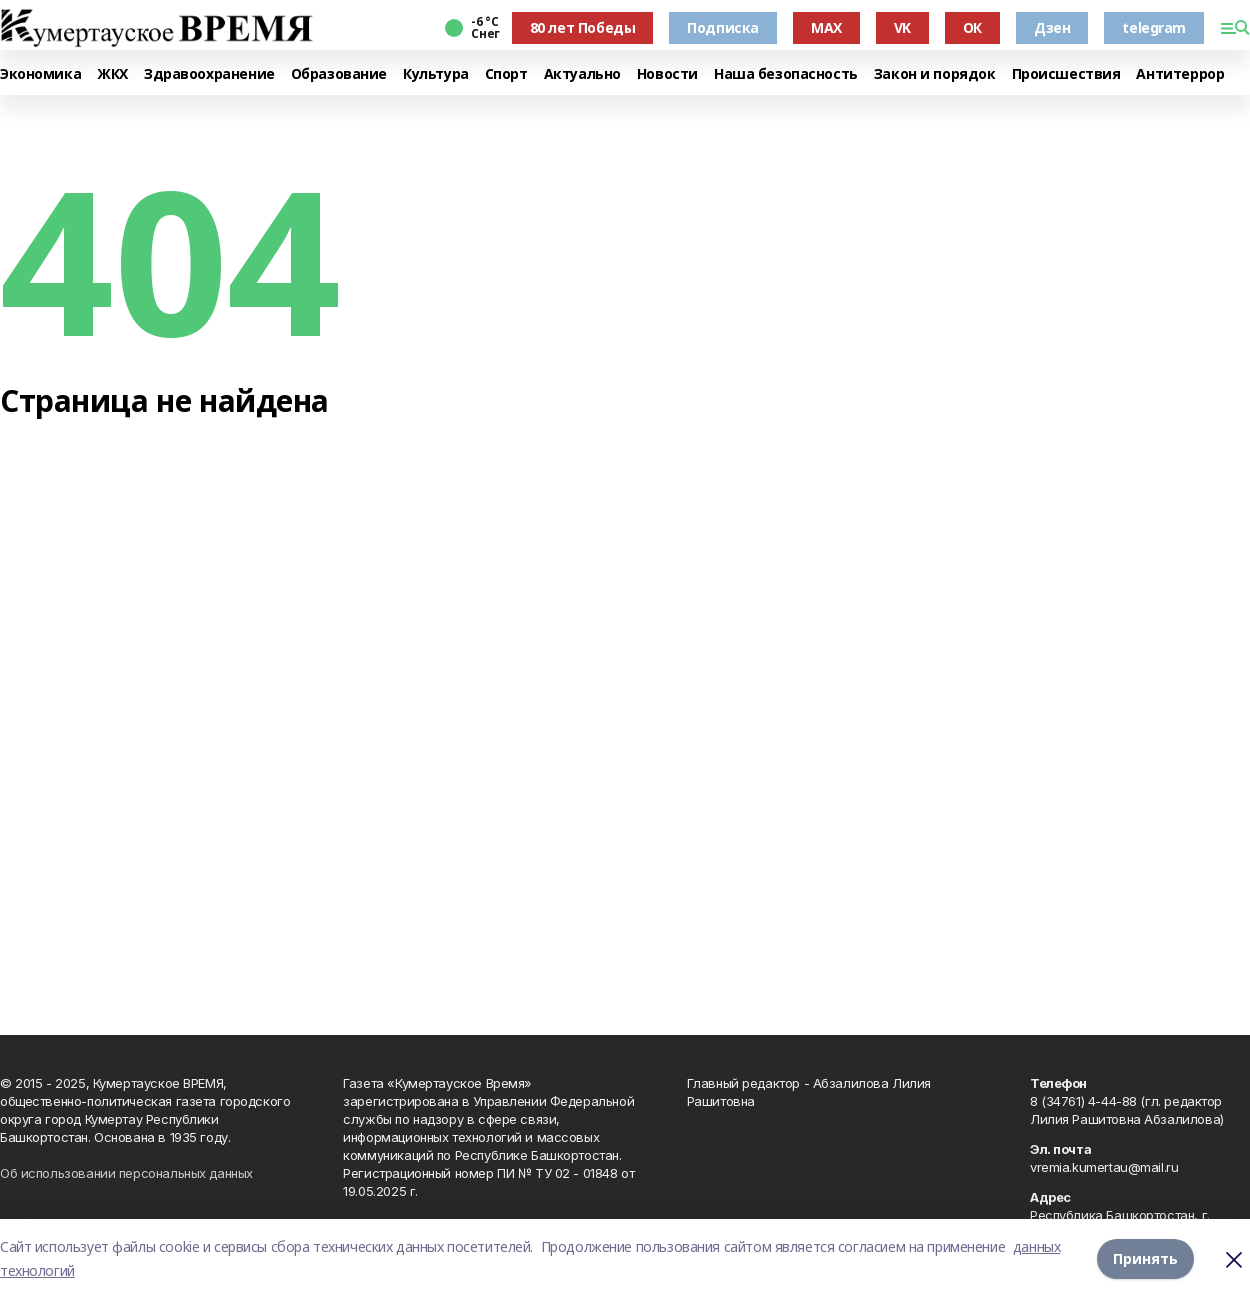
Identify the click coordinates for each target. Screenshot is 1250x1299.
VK (902, 27)
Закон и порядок (935, 74)
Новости (667, 74)
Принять (1145, 1258)
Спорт (506, 74)
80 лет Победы (583, 27)
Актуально (582, 74)
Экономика (40, 74)
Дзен (1052, 27)
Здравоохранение (209, 74)
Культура (436, 74)
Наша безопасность (786, 74)
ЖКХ (112, 74)
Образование (339, 74)
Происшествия (1066, 74)
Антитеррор (1180, 74)
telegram (1154, 27)
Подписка (723, 27)
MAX (826, 27)
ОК (972, 27)
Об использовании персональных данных (126, 1173)
